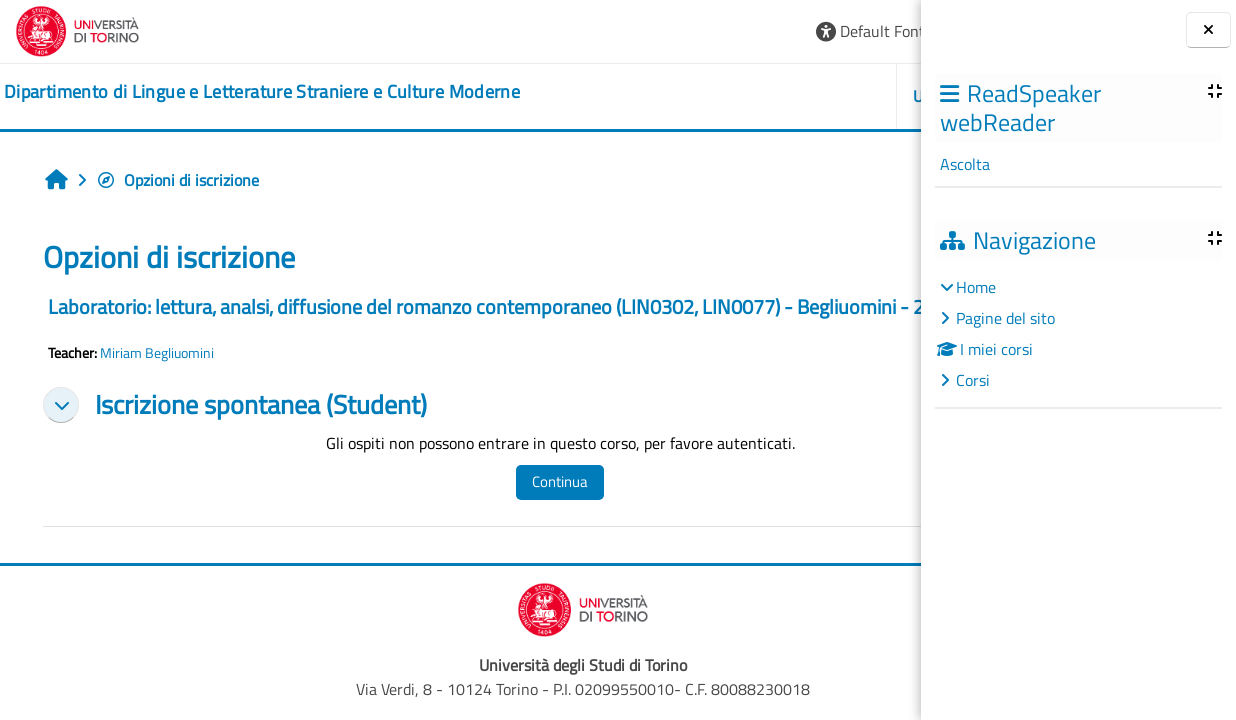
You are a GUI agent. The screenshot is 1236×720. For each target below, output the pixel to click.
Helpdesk (801, 96)
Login (871, 31)
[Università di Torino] (77, 29)
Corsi (973, 380)
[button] (633, 31)
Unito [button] (691, 96)
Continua (499, 505)
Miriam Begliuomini (157, 377)
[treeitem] (1078, 333)
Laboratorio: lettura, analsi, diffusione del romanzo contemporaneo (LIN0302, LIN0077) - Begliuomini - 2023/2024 (420, 318)
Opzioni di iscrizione (177, 180)
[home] (262, 92)
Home (976, 287)
